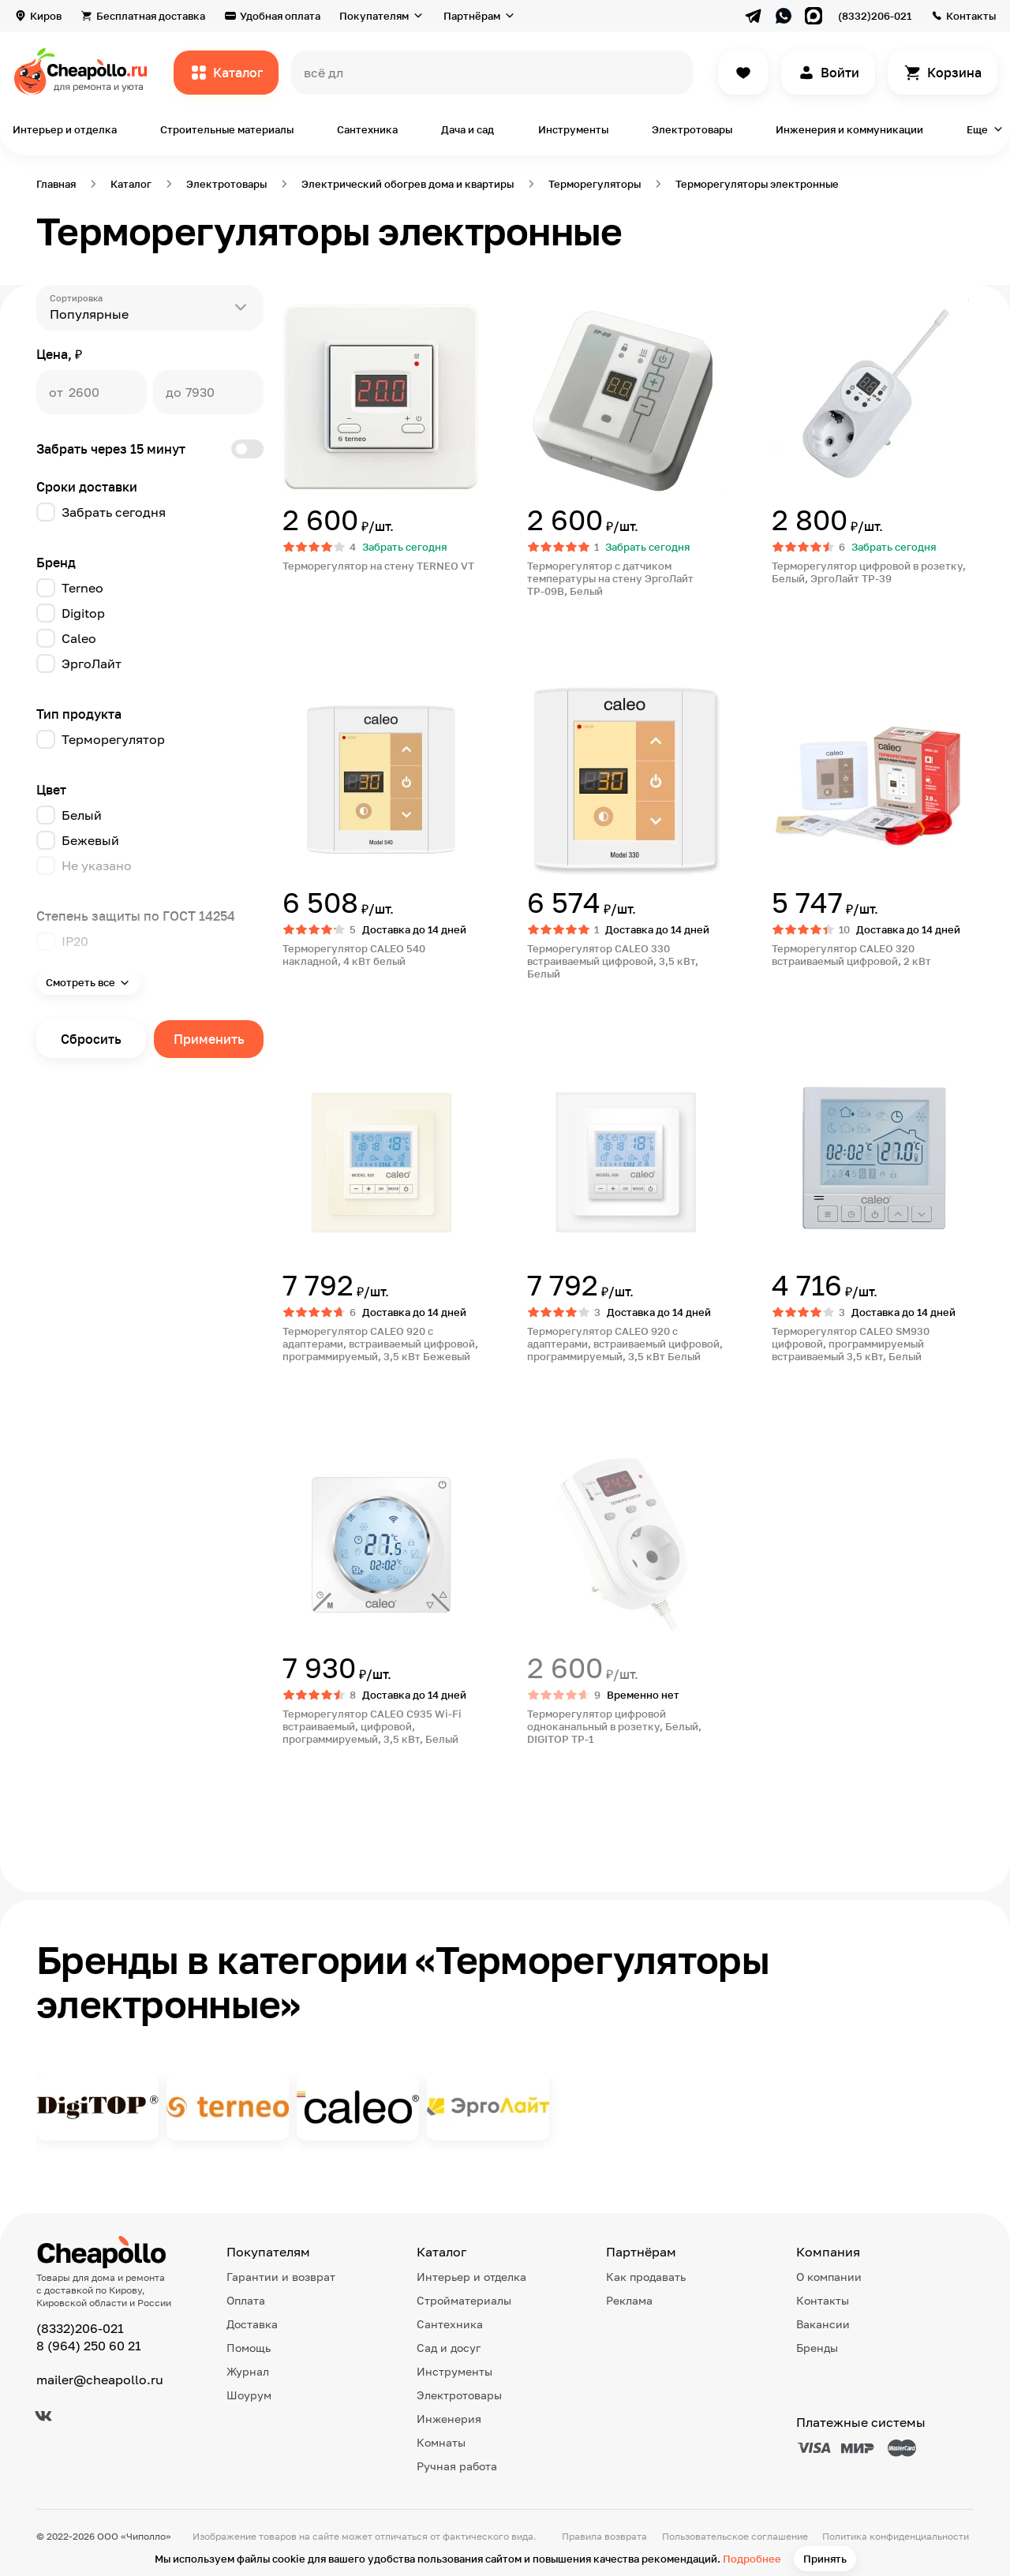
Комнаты (441, 2442)
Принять (825, 2558)
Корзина (954, 72)
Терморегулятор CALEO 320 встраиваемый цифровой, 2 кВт (851, 954)
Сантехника (367, 129)
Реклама (629, 2300)
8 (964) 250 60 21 (88, 2346)
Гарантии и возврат (280, 2276)
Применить (209, 1039)
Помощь (248, 2347)
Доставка (252, 2324)
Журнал (247, 2371)
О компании (829, 2276)
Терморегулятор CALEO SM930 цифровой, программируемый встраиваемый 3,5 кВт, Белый (851, 1344)
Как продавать (646, 2276)
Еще (977, 129)
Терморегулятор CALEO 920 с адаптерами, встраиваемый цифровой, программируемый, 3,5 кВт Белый (625, 1344)
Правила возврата (604, 2536)
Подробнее (752, 2558)
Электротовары (692, 129)
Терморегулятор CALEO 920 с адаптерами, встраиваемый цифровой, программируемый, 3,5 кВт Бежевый (380, 1344)
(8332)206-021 (874, 15)
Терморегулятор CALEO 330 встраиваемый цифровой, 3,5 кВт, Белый (612, 961)
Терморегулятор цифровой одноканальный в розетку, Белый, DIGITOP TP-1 (614, 1726)
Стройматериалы (464, 2300)
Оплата (245, 2300)
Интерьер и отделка (65, 129)
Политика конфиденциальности (895, 2536)
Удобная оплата (280, 15)
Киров (46, 15)
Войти (840, 72)
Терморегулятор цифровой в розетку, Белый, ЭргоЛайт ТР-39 (869, 572)
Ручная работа (457, 2466)
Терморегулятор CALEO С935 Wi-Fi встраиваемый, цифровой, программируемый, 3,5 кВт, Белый (372, 1726)
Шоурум (248, 2395)
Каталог (238, 72)
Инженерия (449, 2418)
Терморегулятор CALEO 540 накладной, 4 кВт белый (353, 954)
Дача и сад (467, 129)
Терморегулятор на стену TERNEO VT (378, 565)
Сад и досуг (449, 2347)
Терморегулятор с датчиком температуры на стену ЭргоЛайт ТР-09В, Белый (610, 578)
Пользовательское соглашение (735, 2536)
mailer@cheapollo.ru (99, 2379)
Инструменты (573, 129)
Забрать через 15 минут (150, 448)
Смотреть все (80, 982)
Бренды (817, 2347)
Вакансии (823, 2324)
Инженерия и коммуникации (849, 129)
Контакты (971, 15)
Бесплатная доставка (150, 15)
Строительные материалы (227, 129)
